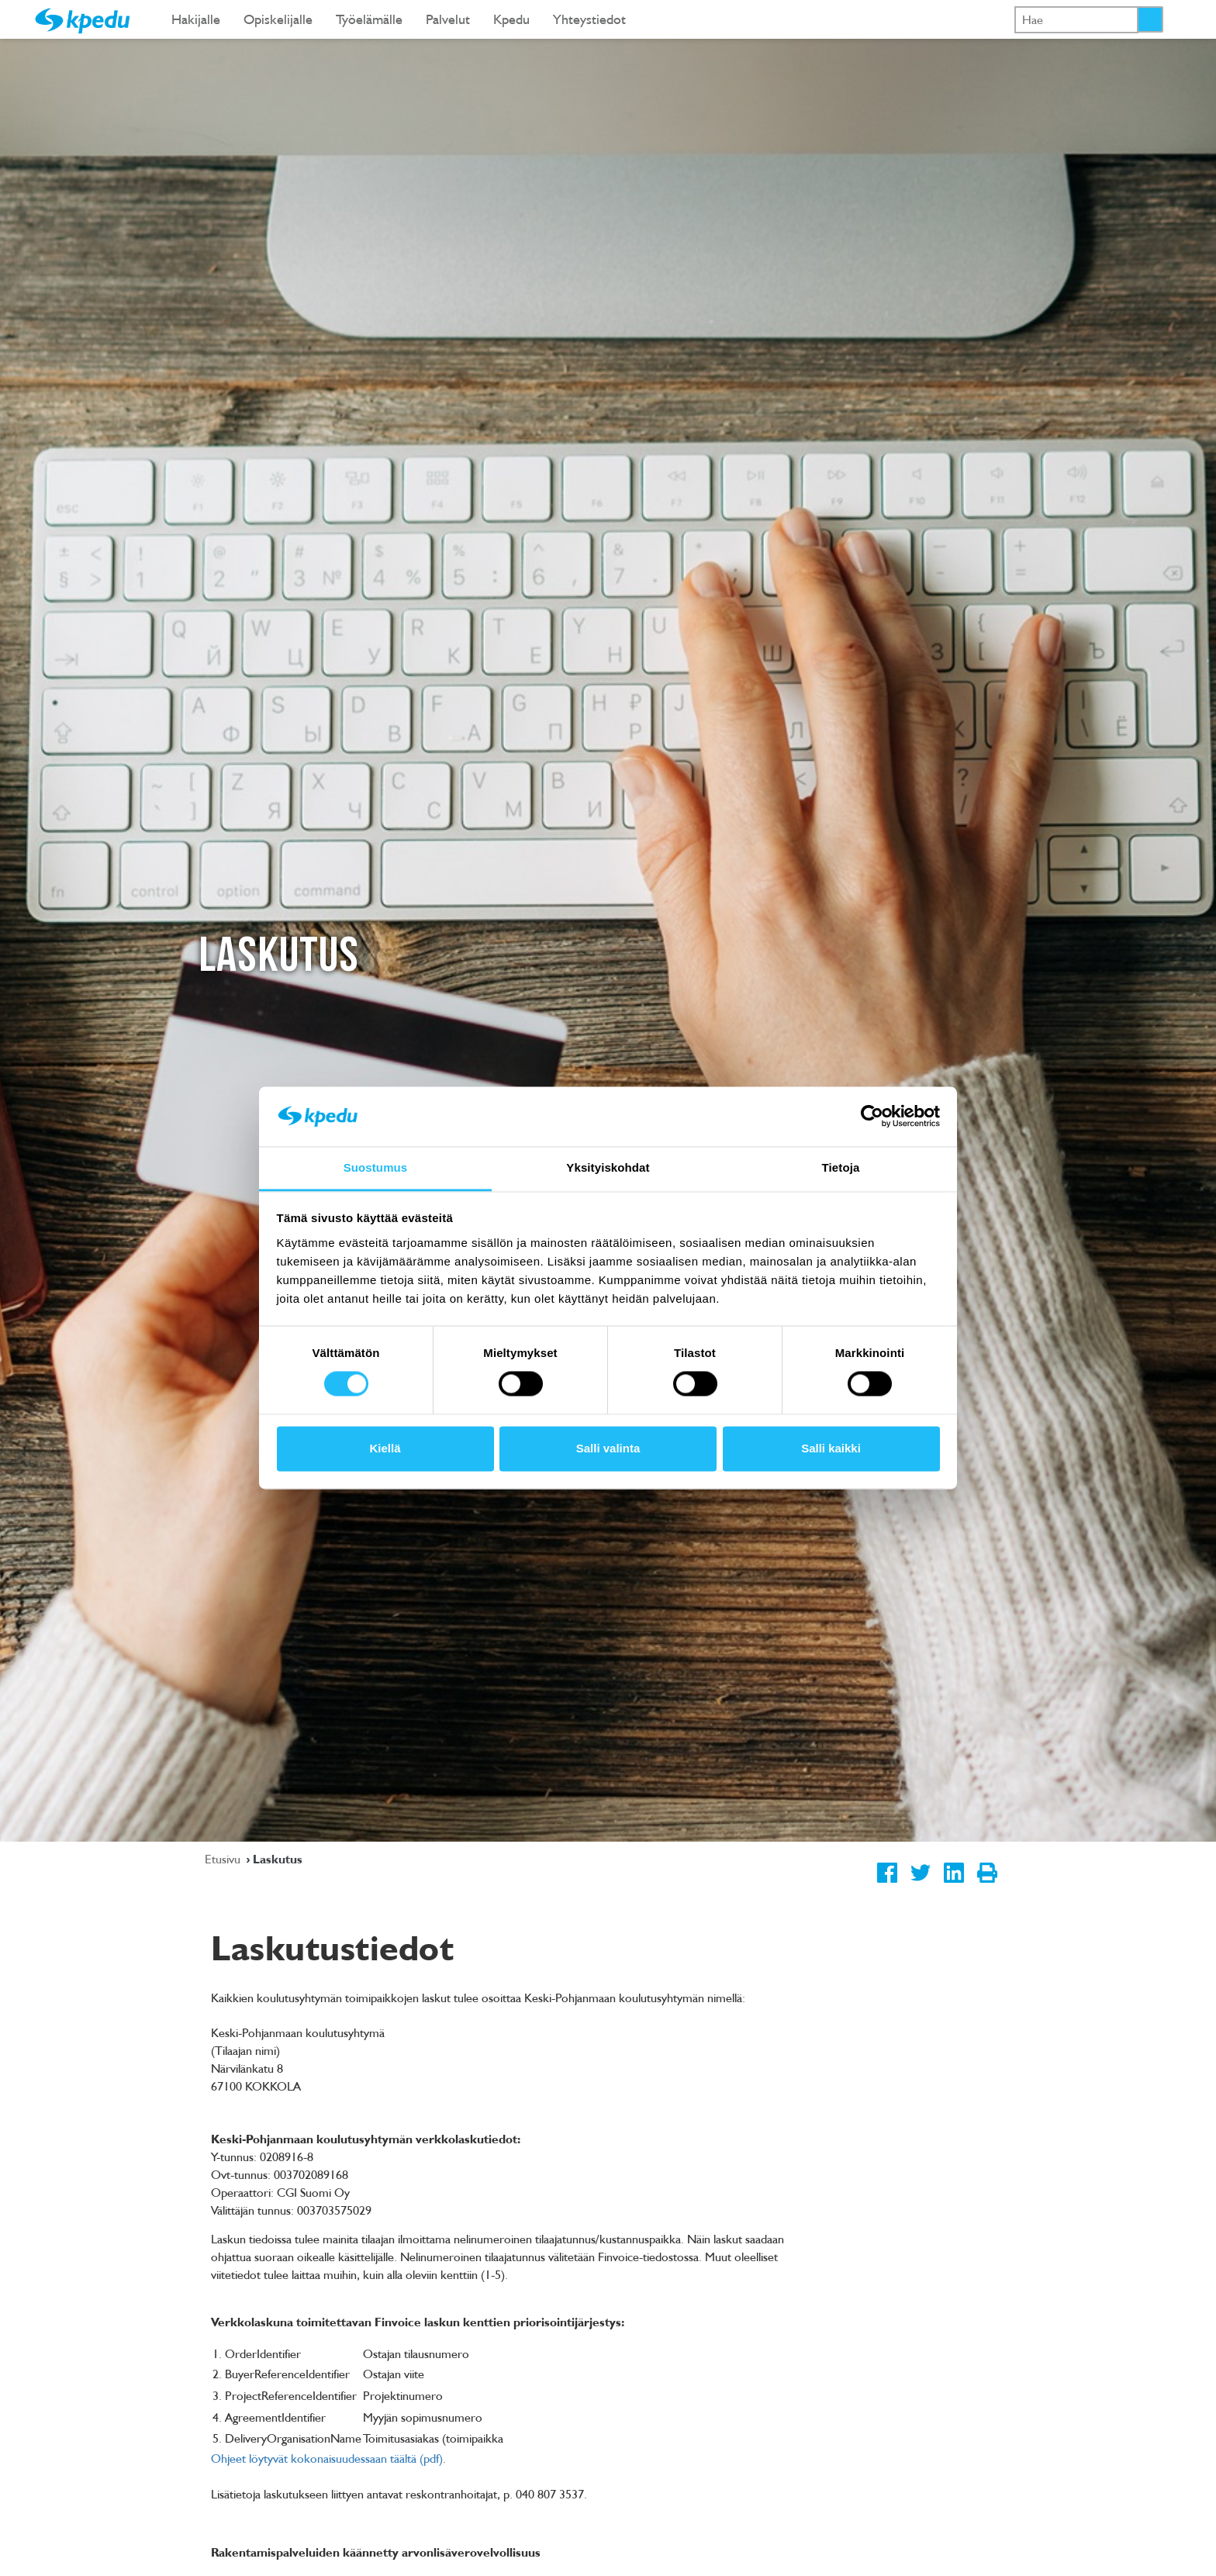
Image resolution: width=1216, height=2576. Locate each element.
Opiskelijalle (278, 19)
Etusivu (224, 1858)
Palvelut (448, 19)
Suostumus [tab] (376, 1167)
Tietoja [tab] (841, 1167)
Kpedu (511, 19)
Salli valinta (608, 1448)
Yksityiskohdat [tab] (607, 1167)
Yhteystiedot (589, 19)
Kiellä (384, 1448)
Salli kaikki (831, 1448)
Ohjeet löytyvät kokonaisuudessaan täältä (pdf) (327, 2458)
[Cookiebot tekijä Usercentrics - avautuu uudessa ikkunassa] (872, 1116)
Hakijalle (195, 19)
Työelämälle (369, 19)
